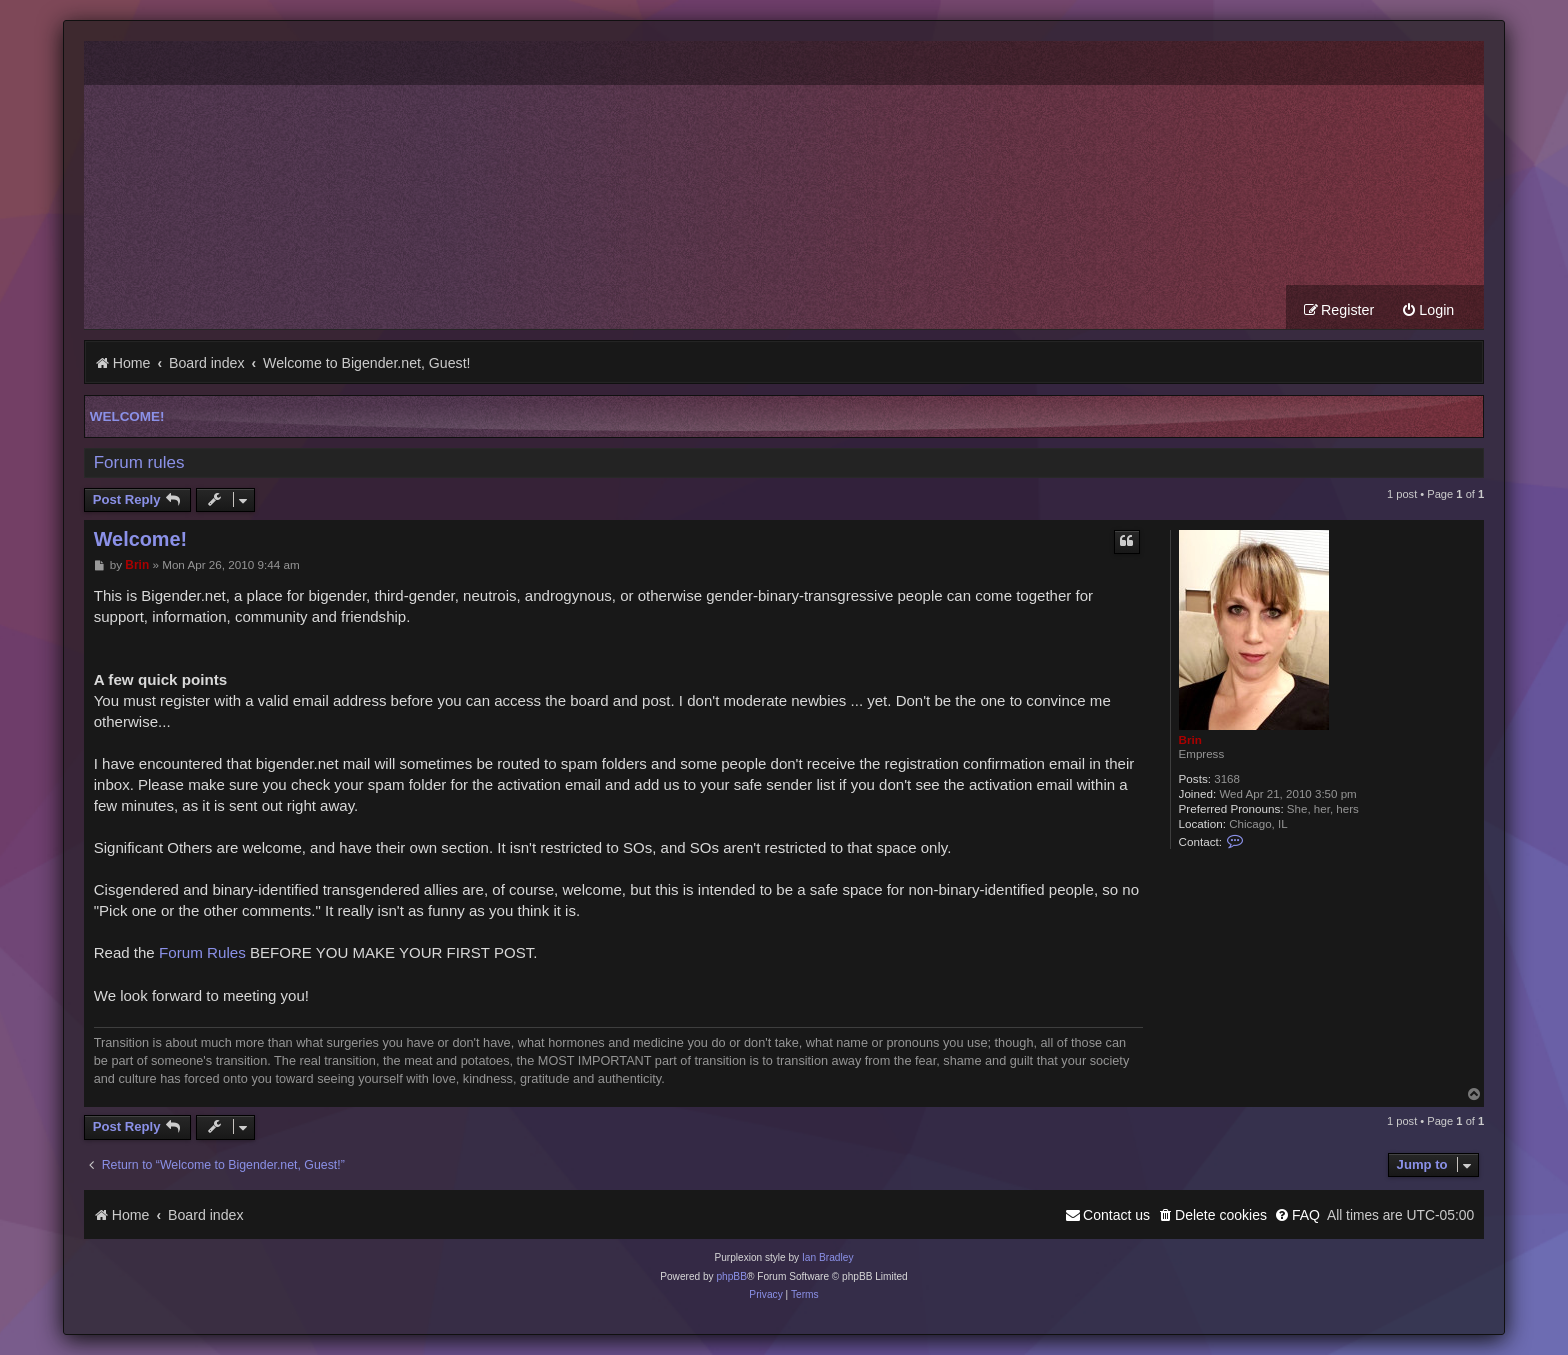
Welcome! (127, 416)
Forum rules (139, 462)
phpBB (731, 1276)
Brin (1190, 739)
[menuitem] (1427, 310)
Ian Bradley (828, 1257)
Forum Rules (202, 952)
